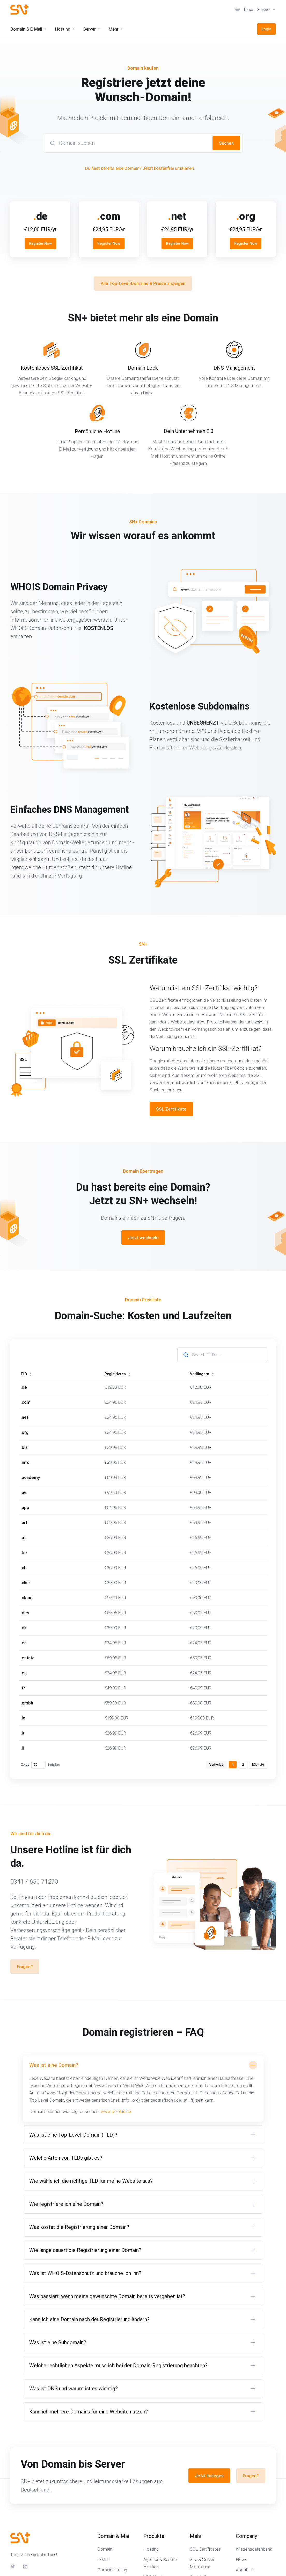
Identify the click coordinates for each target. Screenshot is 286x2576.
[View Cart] (237, 9)
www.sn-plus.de (116, 2111)
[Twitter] (12, 2566)
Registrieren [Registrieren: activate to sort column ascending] (118, 1374)
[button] (143, 2088)
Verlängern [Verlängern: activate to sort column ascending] (202, 1374)
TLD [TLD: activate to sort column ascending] (26, 1374)
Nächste (258, 1764)
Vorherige (216, 1764)
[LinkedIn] (25, 2566)
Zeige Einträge (40, 1764)
